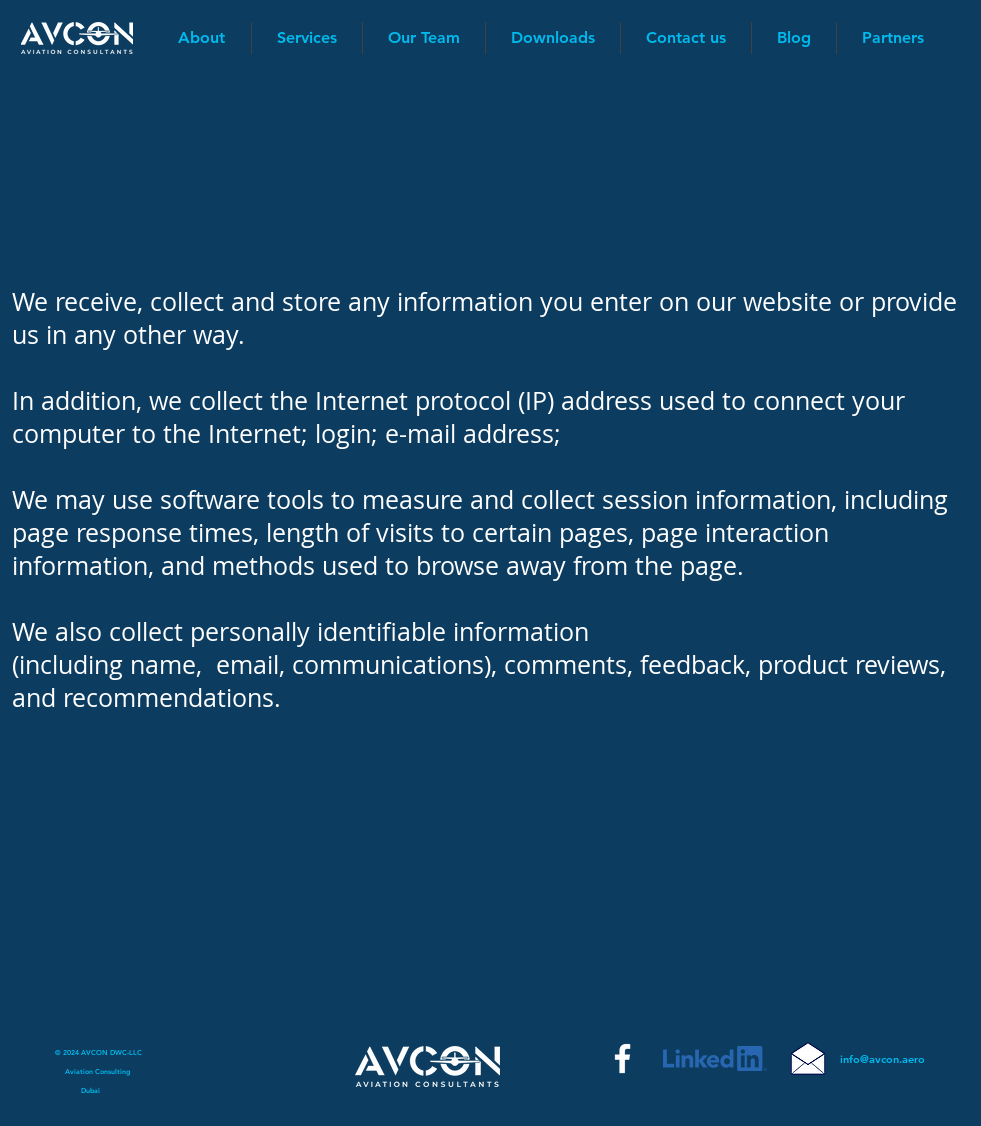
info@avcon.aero (882, 1059)
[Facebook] (622, 1058)
